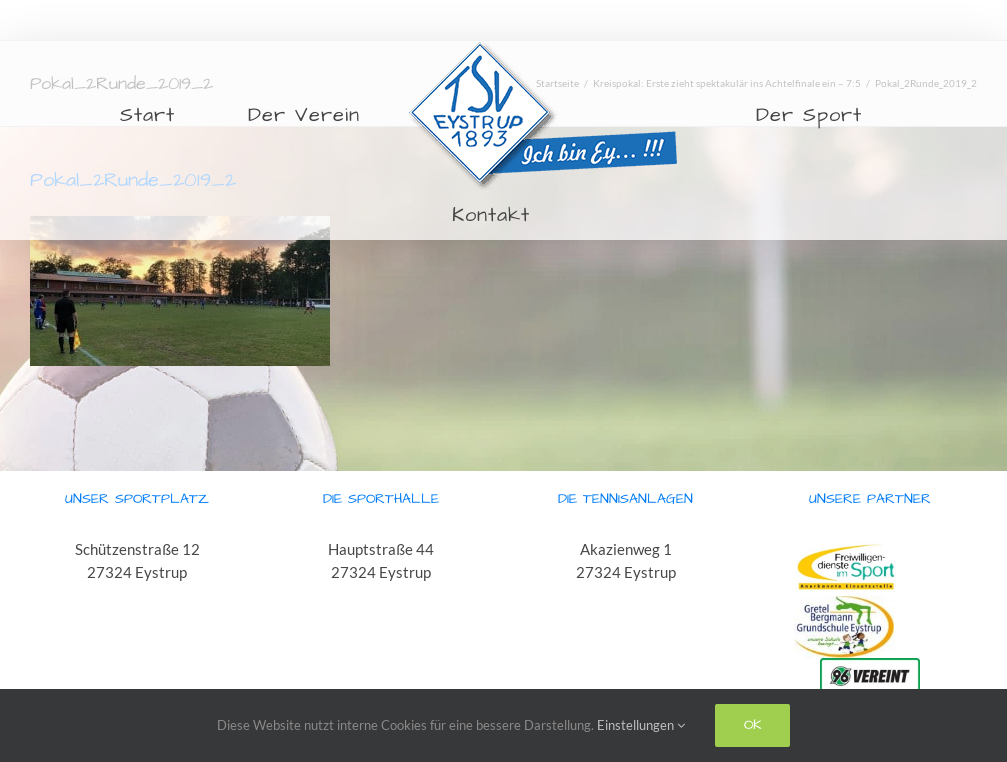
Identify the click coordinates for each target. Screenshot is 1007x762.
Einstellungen (641, 725)
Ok (752, 725)
